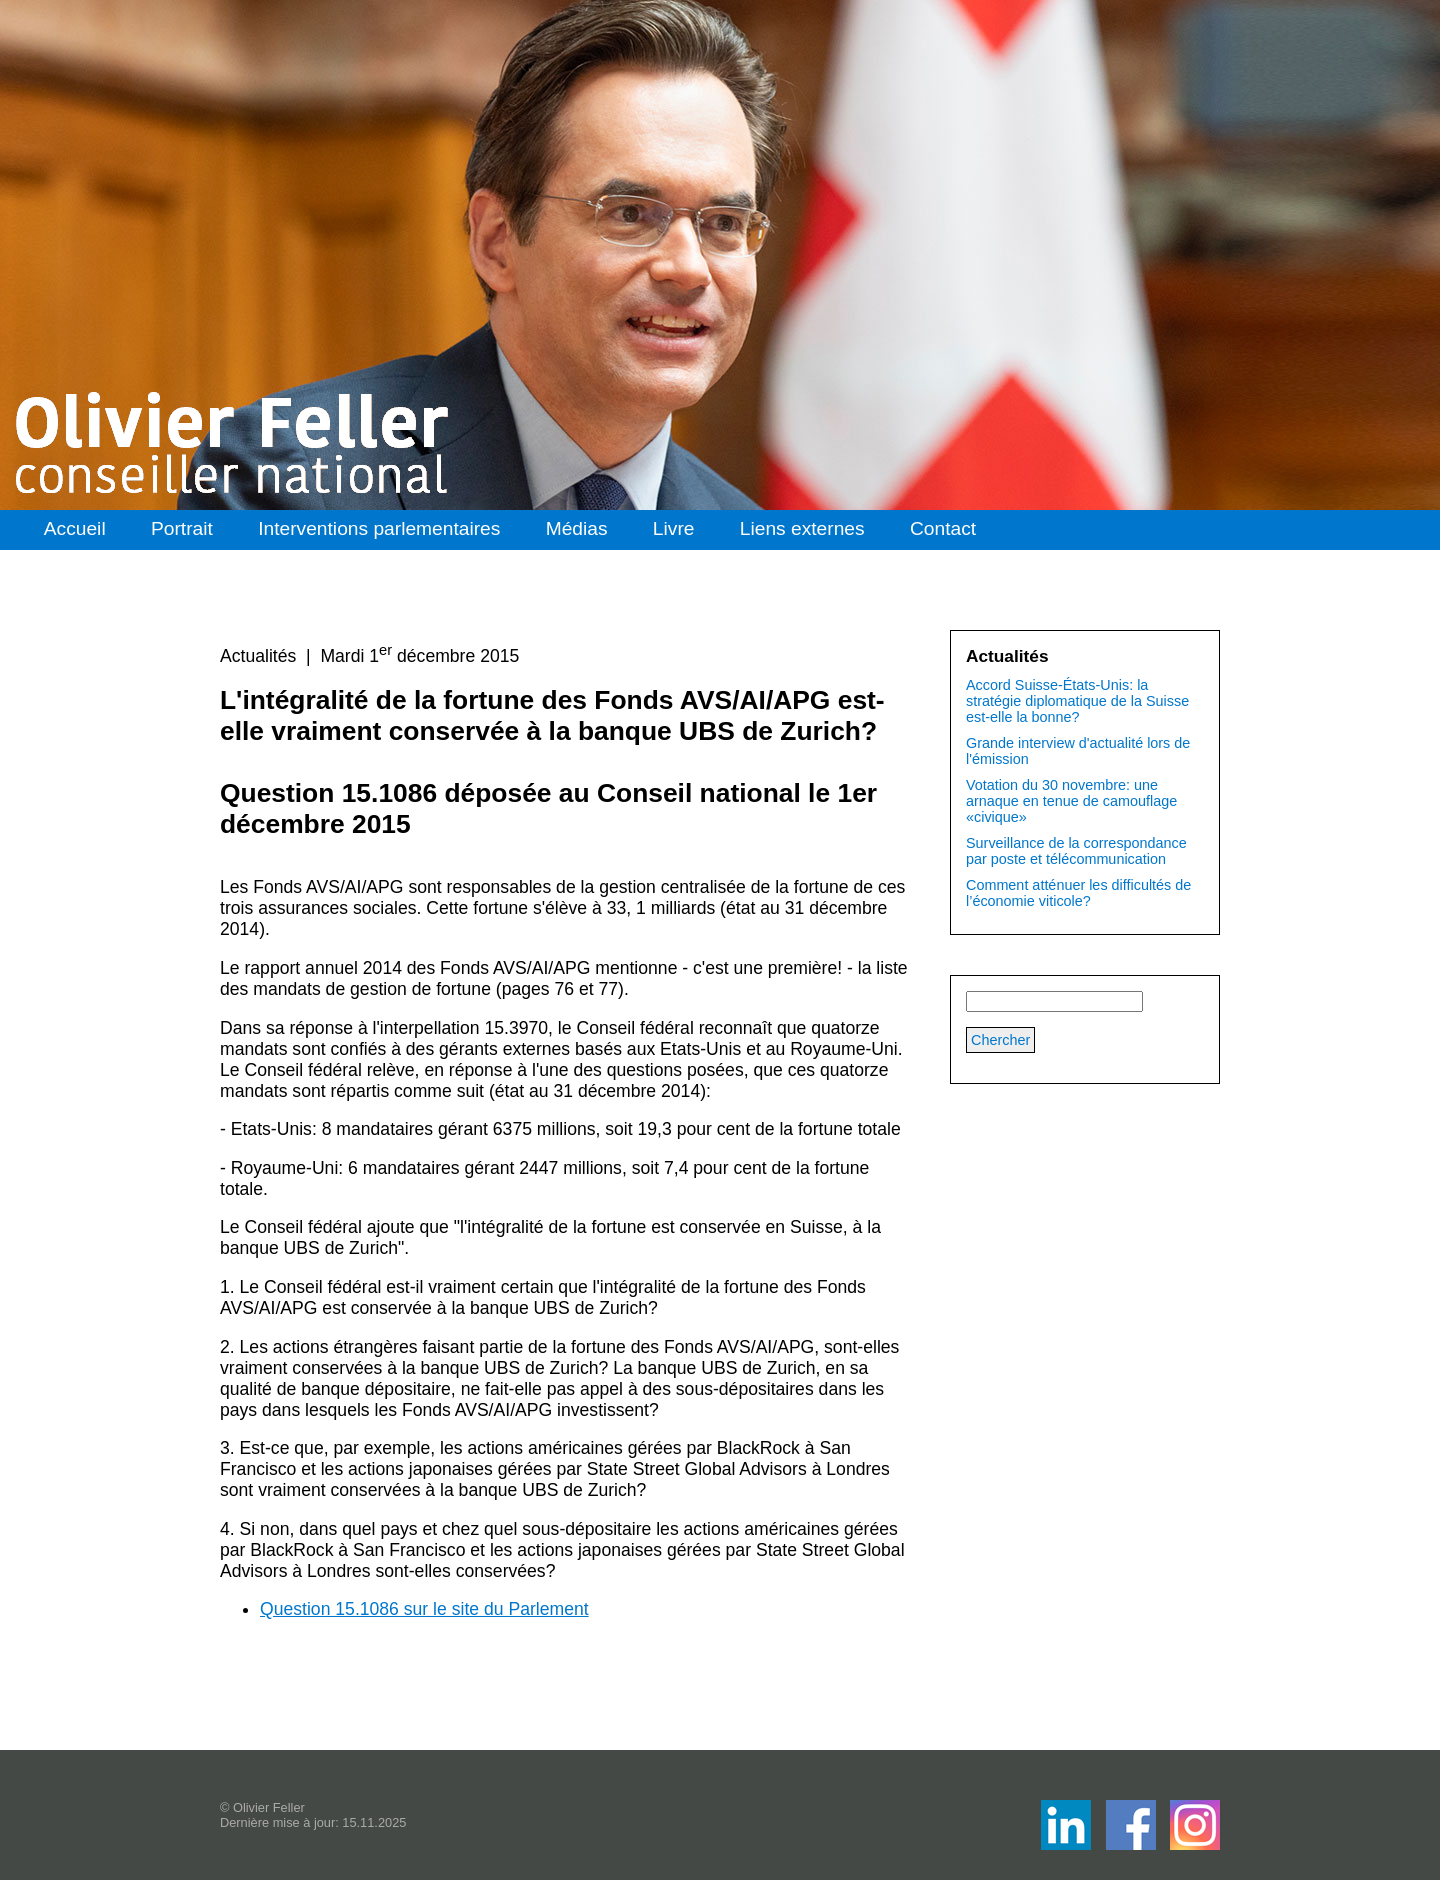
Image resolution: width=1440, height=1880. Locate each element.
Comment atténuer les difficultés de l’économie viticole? (1078, 893)
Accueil (75, 528)
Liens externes (802, 528)
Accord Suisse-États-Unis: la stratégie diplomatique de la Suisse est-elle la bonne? (1077, 701)
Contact (943, 528)
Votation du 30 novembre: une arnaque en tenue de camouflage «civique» (1071, 801)
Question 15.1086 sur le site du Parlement (424, 1609)
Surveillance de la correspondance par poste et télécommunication (1076, 851)
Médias (577, 528)
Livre (674, 528)
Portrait (182, 528)
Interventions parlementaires (379, 528)
